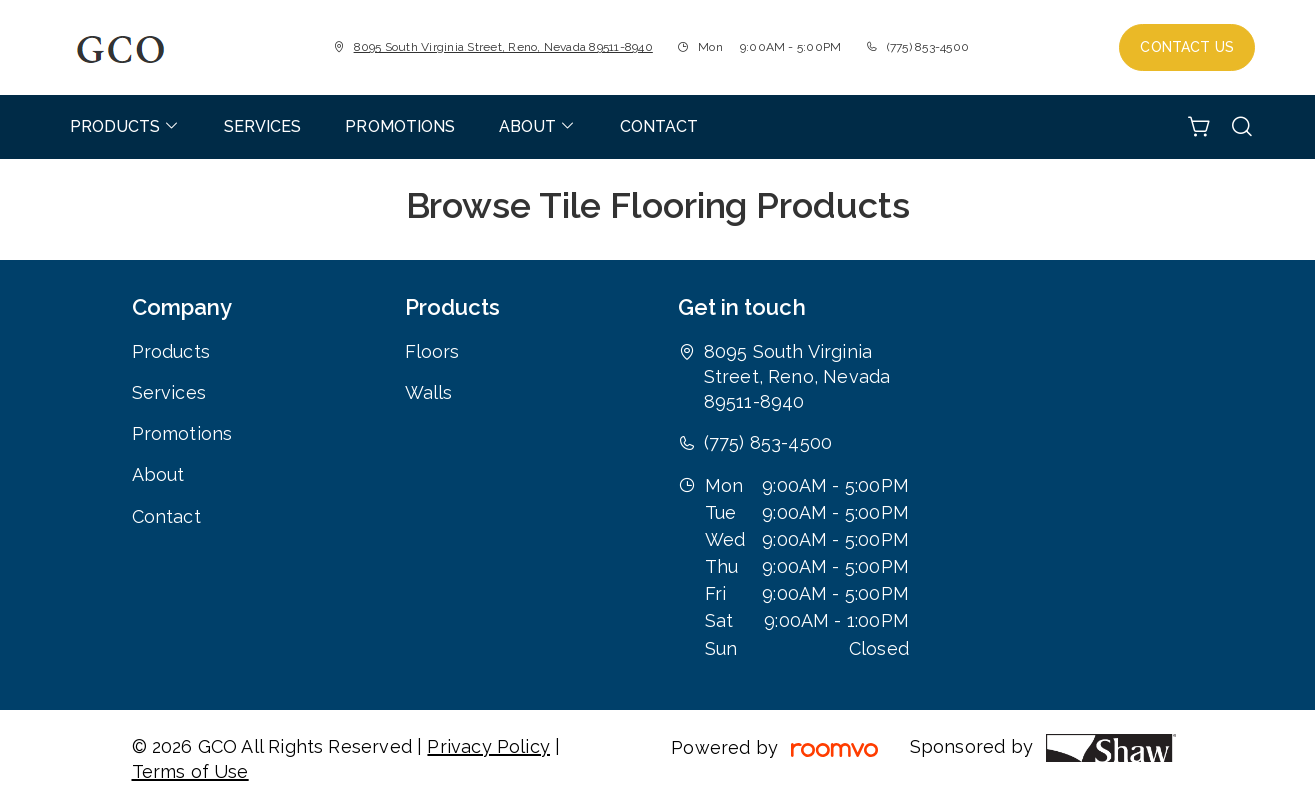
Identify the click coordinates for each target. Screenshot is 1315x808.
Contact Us (1187, 47)
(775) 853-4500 (928, 47)
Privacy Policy (488, 746)
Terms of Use (190, 771)
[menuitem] (125, 127)
